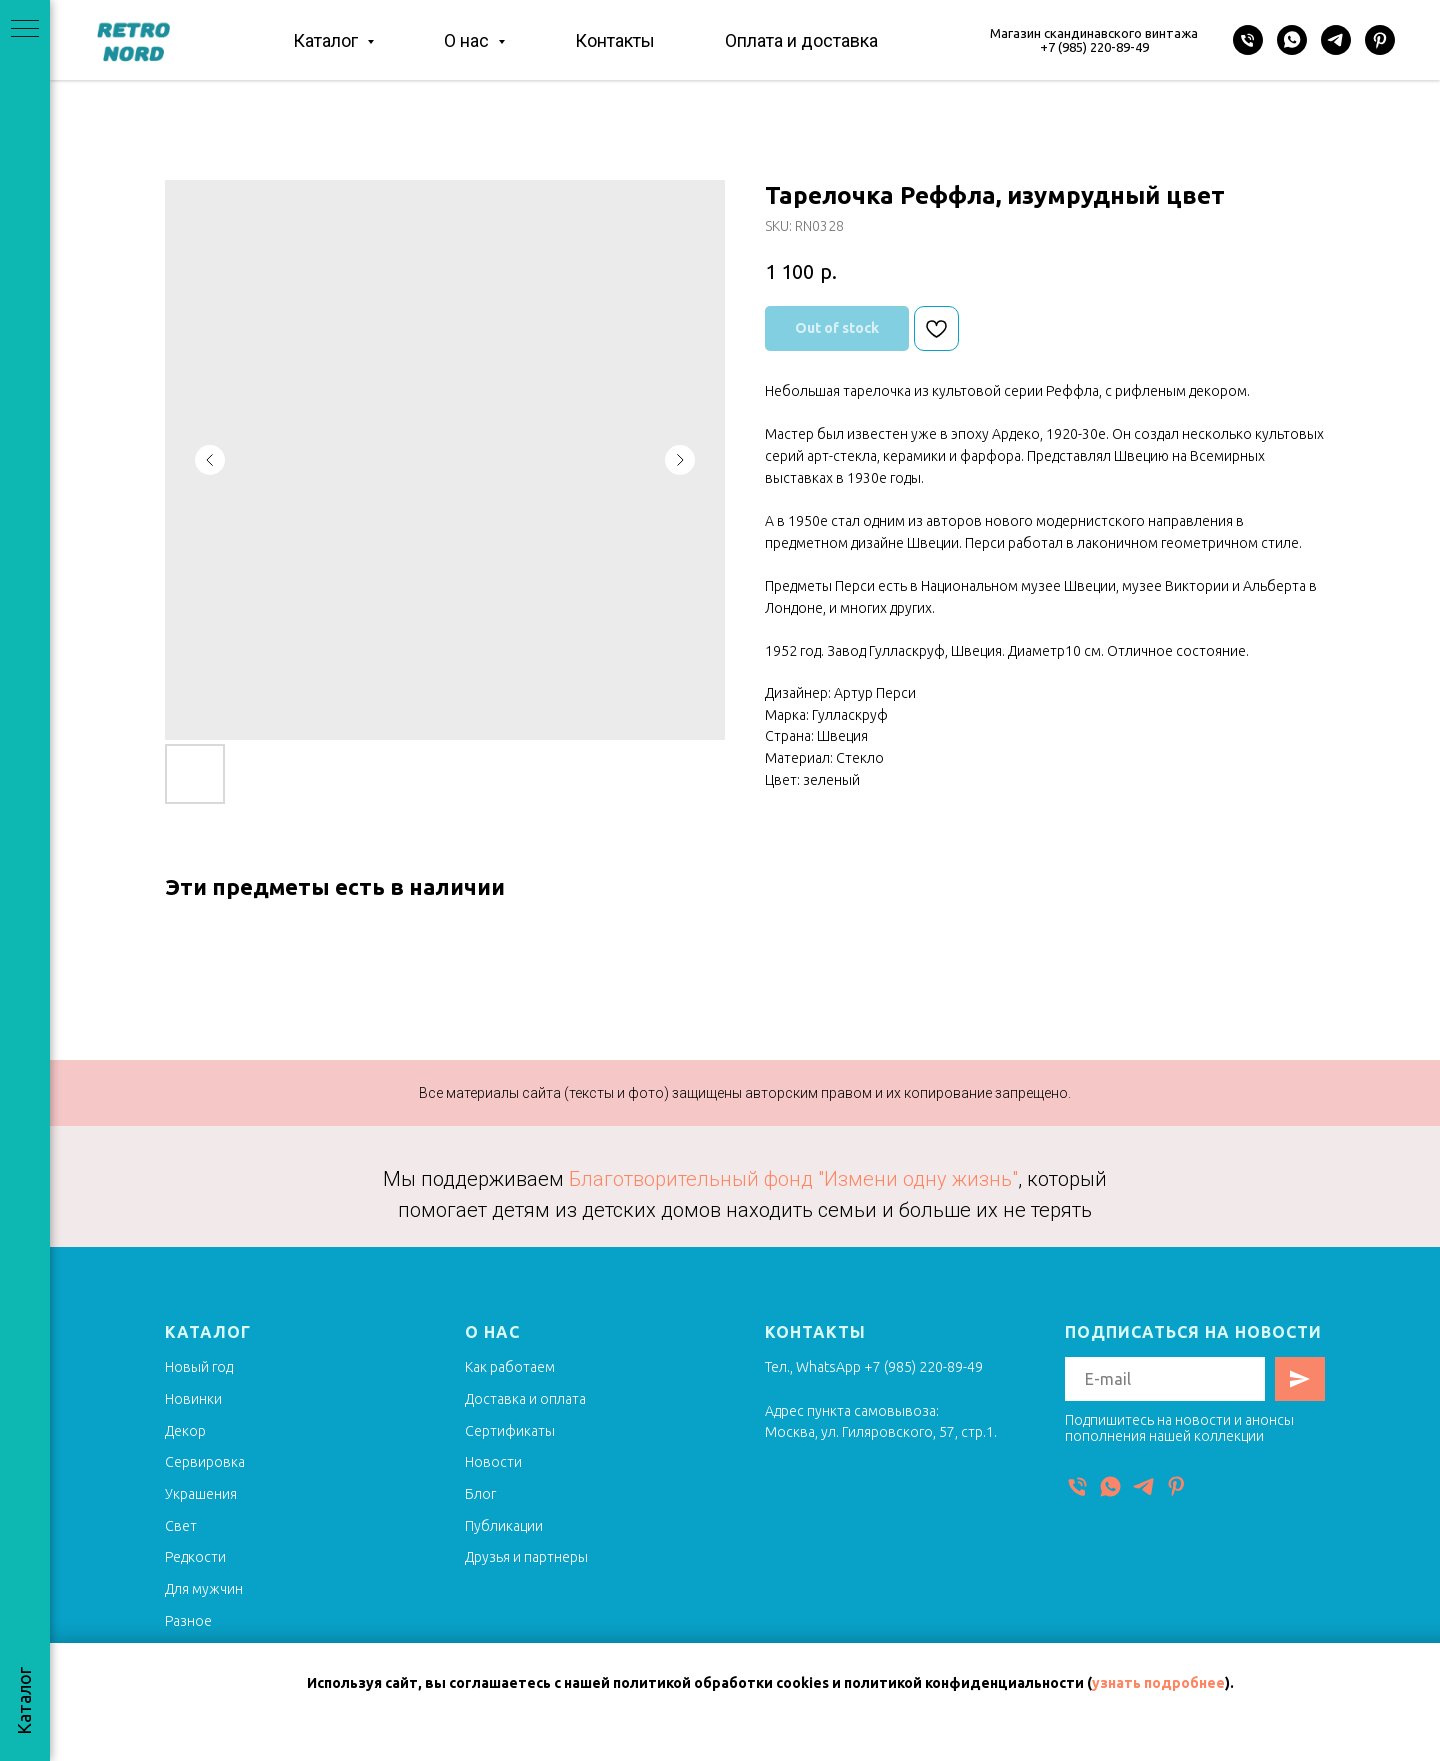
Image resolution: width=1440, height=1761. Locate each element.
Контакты (615, 40)
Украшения (201, 1494)
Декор (185, 1431)
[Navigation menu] (25, 30)
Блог (480, 1494)
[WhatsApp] (1292, 40)
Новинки (193, 1399)
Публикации (504, 1526)
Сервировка (205, 1462)
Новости (493, 1462)
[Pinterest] (1380, 40)
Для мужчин (204, 1589)
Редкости (195, 1557)
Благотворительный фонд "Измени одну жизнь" (793, 1179)
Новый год (199, 1367)
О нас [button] (468, 40)
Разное (188, 1621)
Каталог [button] (327, 40)
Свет (181, 1526)
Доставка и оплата (525, 1399)
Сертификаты (510, 1431)
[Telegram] (1336, 40)
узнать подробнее (1158, 1683)
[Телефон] (1248, 40)
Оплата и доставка (801, 40)
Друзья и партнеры (526, 1557)
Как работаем (510, 1367)
